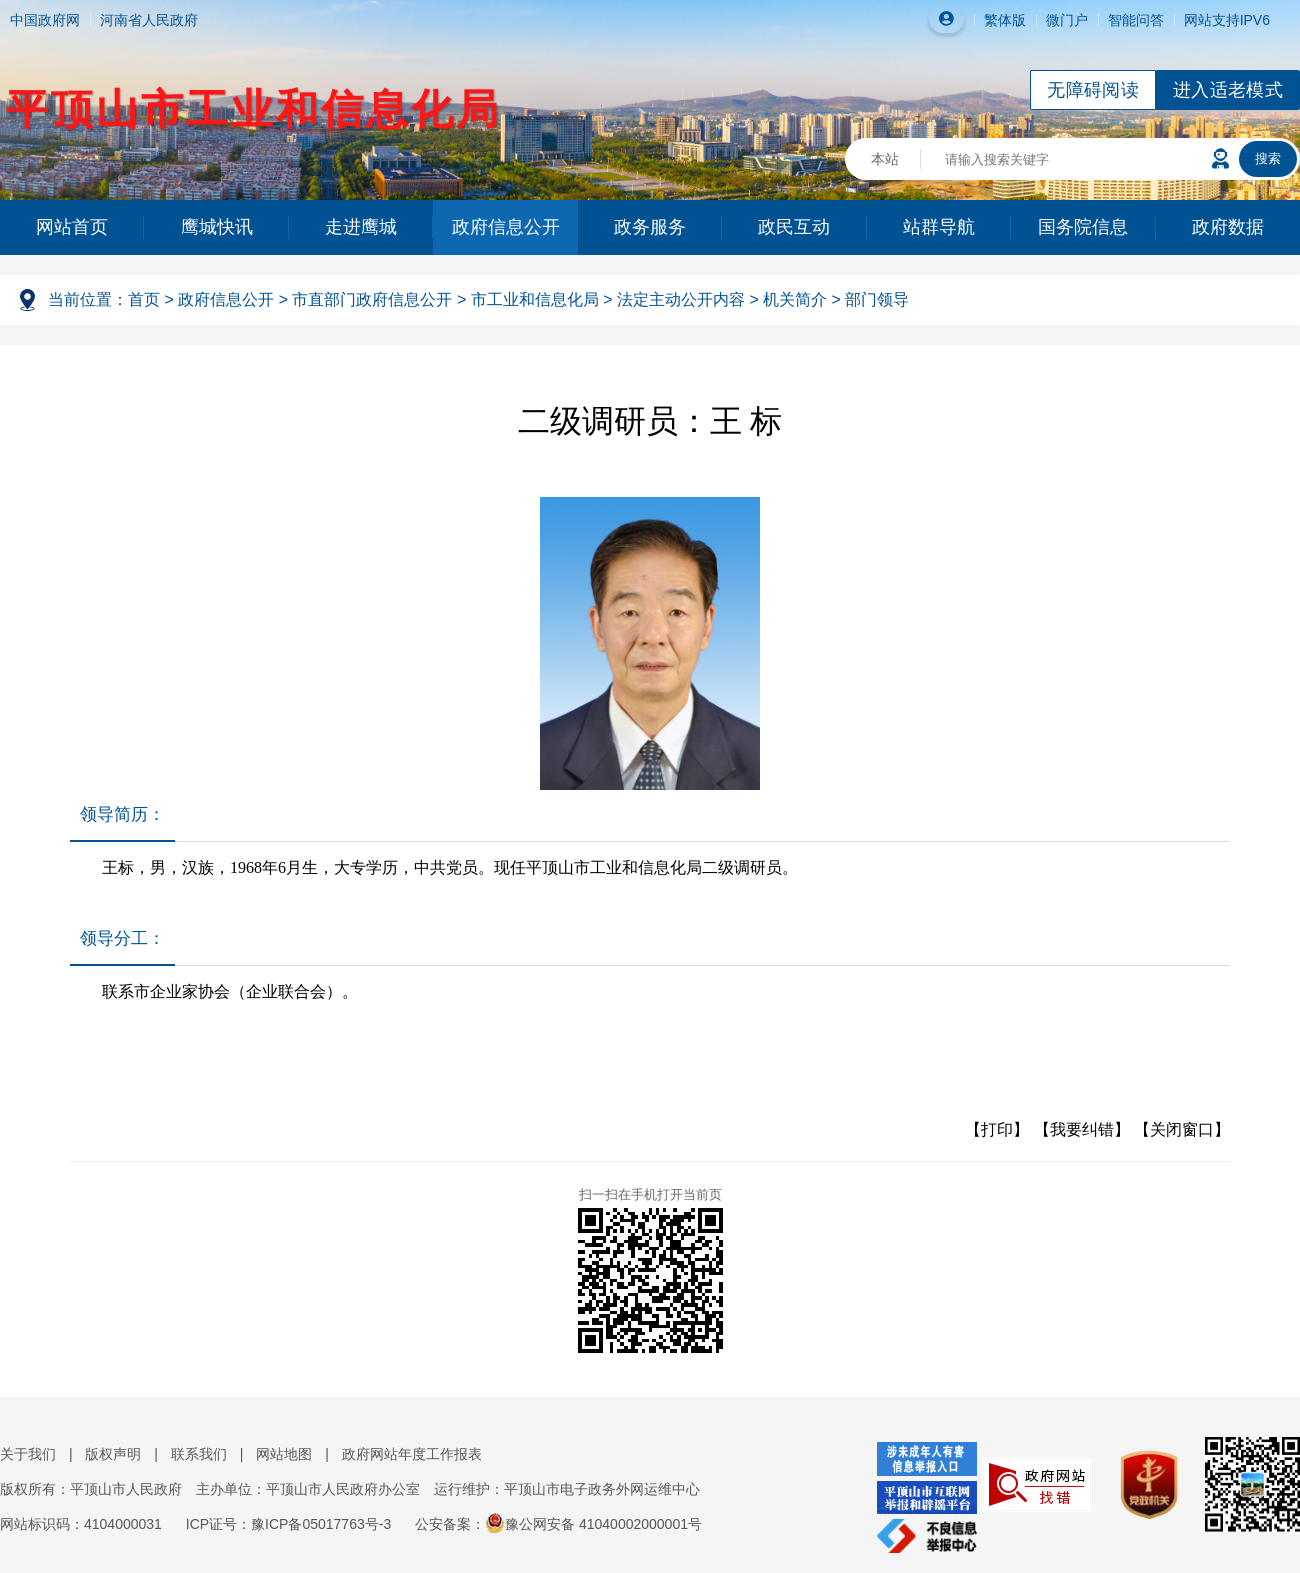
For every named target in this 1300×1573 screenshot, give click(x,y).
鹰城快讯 (217, 227)
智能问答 (1136, 20)
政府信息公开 (506, 227)
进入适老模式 (1228, 90)
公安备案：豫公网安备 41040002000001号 (558, 1524)
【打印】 (997, 1129)
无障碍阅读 (1093, 90)
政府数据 (1228, 227)
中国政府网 (45, 20)
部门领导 (877, 299)
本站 (885, 159)
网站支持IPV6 (1227, 20)
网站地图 (284, 1454)
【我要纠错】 (1082, 1129)
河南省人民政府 (149, 20)
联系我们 (199, 1454)
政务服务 (650, 227)
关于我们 (28, 1454)
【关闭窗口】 (1182, 1129)
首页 (144, 299)
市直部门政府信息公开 (372, 299)
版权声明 (113, 1454)
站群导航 (939, 227)
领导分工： (122, 938)
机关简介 (795, 299)
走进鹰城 (361, 227)
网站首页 (72, 227)
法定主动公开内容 (681, 299)
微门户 (1067, 20)
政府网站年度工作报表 (412, 1454)
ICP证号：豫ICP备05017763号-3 (288, 1524)
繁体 (998, 20)
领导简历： (122, 814)
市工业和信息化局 (535, 299)
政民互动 (794, 227)
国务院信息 (1083, 227)
